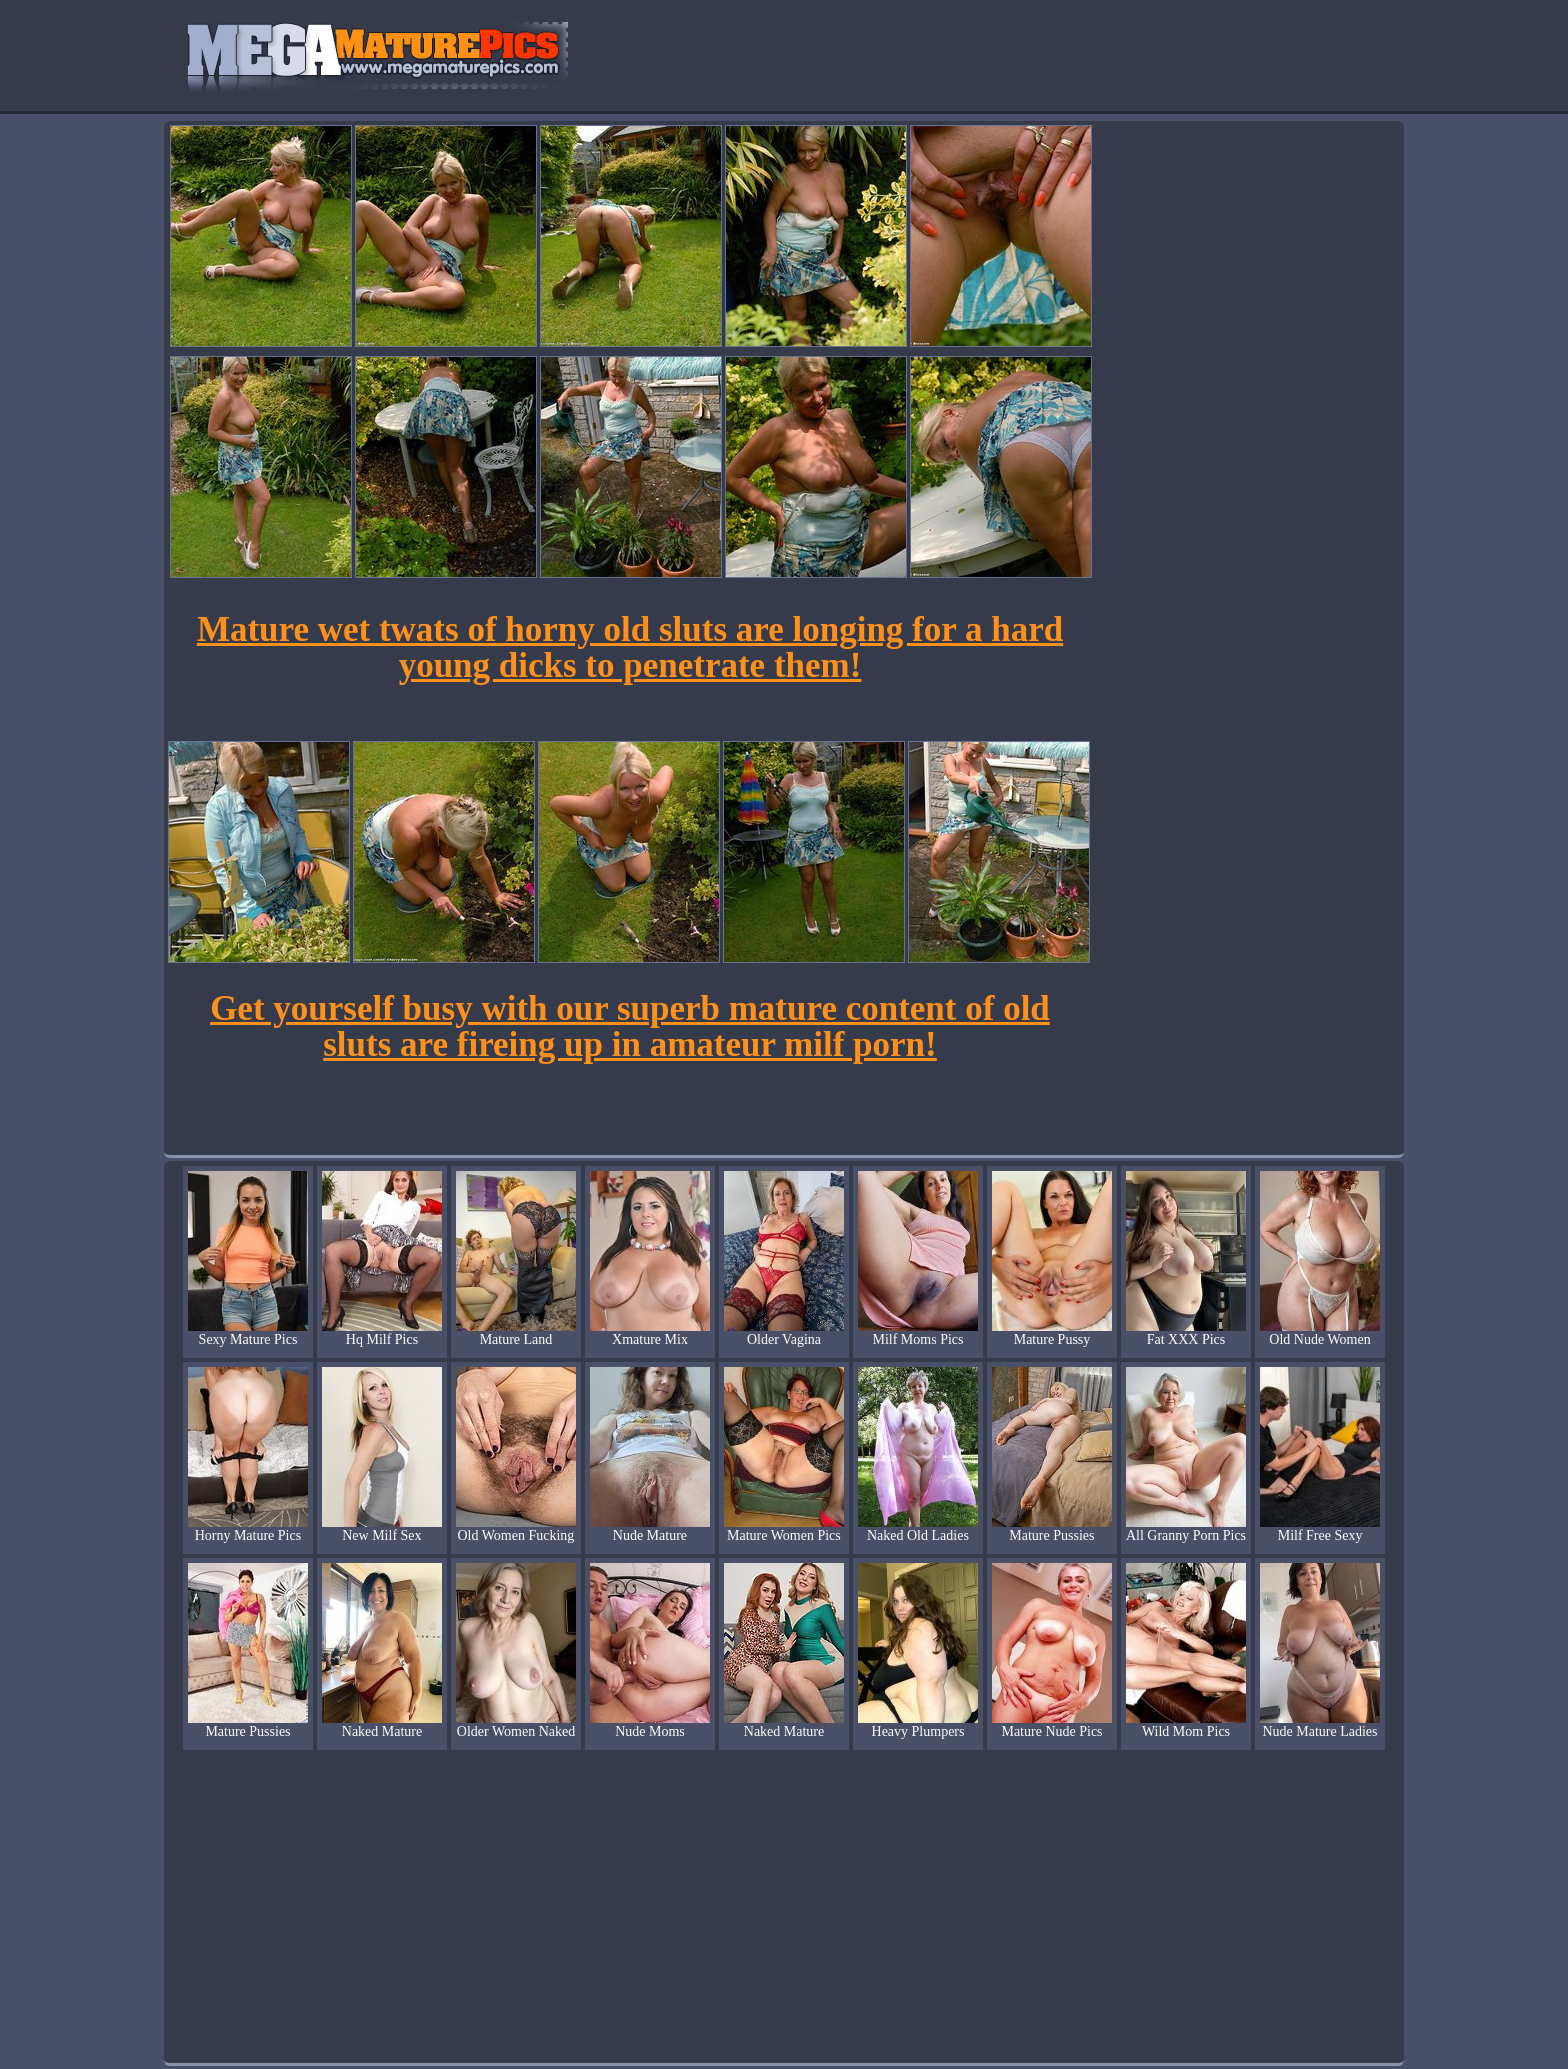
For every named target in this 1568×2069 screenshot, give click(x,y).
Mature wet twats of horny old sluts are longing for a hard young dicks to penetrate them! (630, 647)
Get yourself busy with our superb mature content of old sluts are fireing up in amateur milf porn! (630, 1026)
